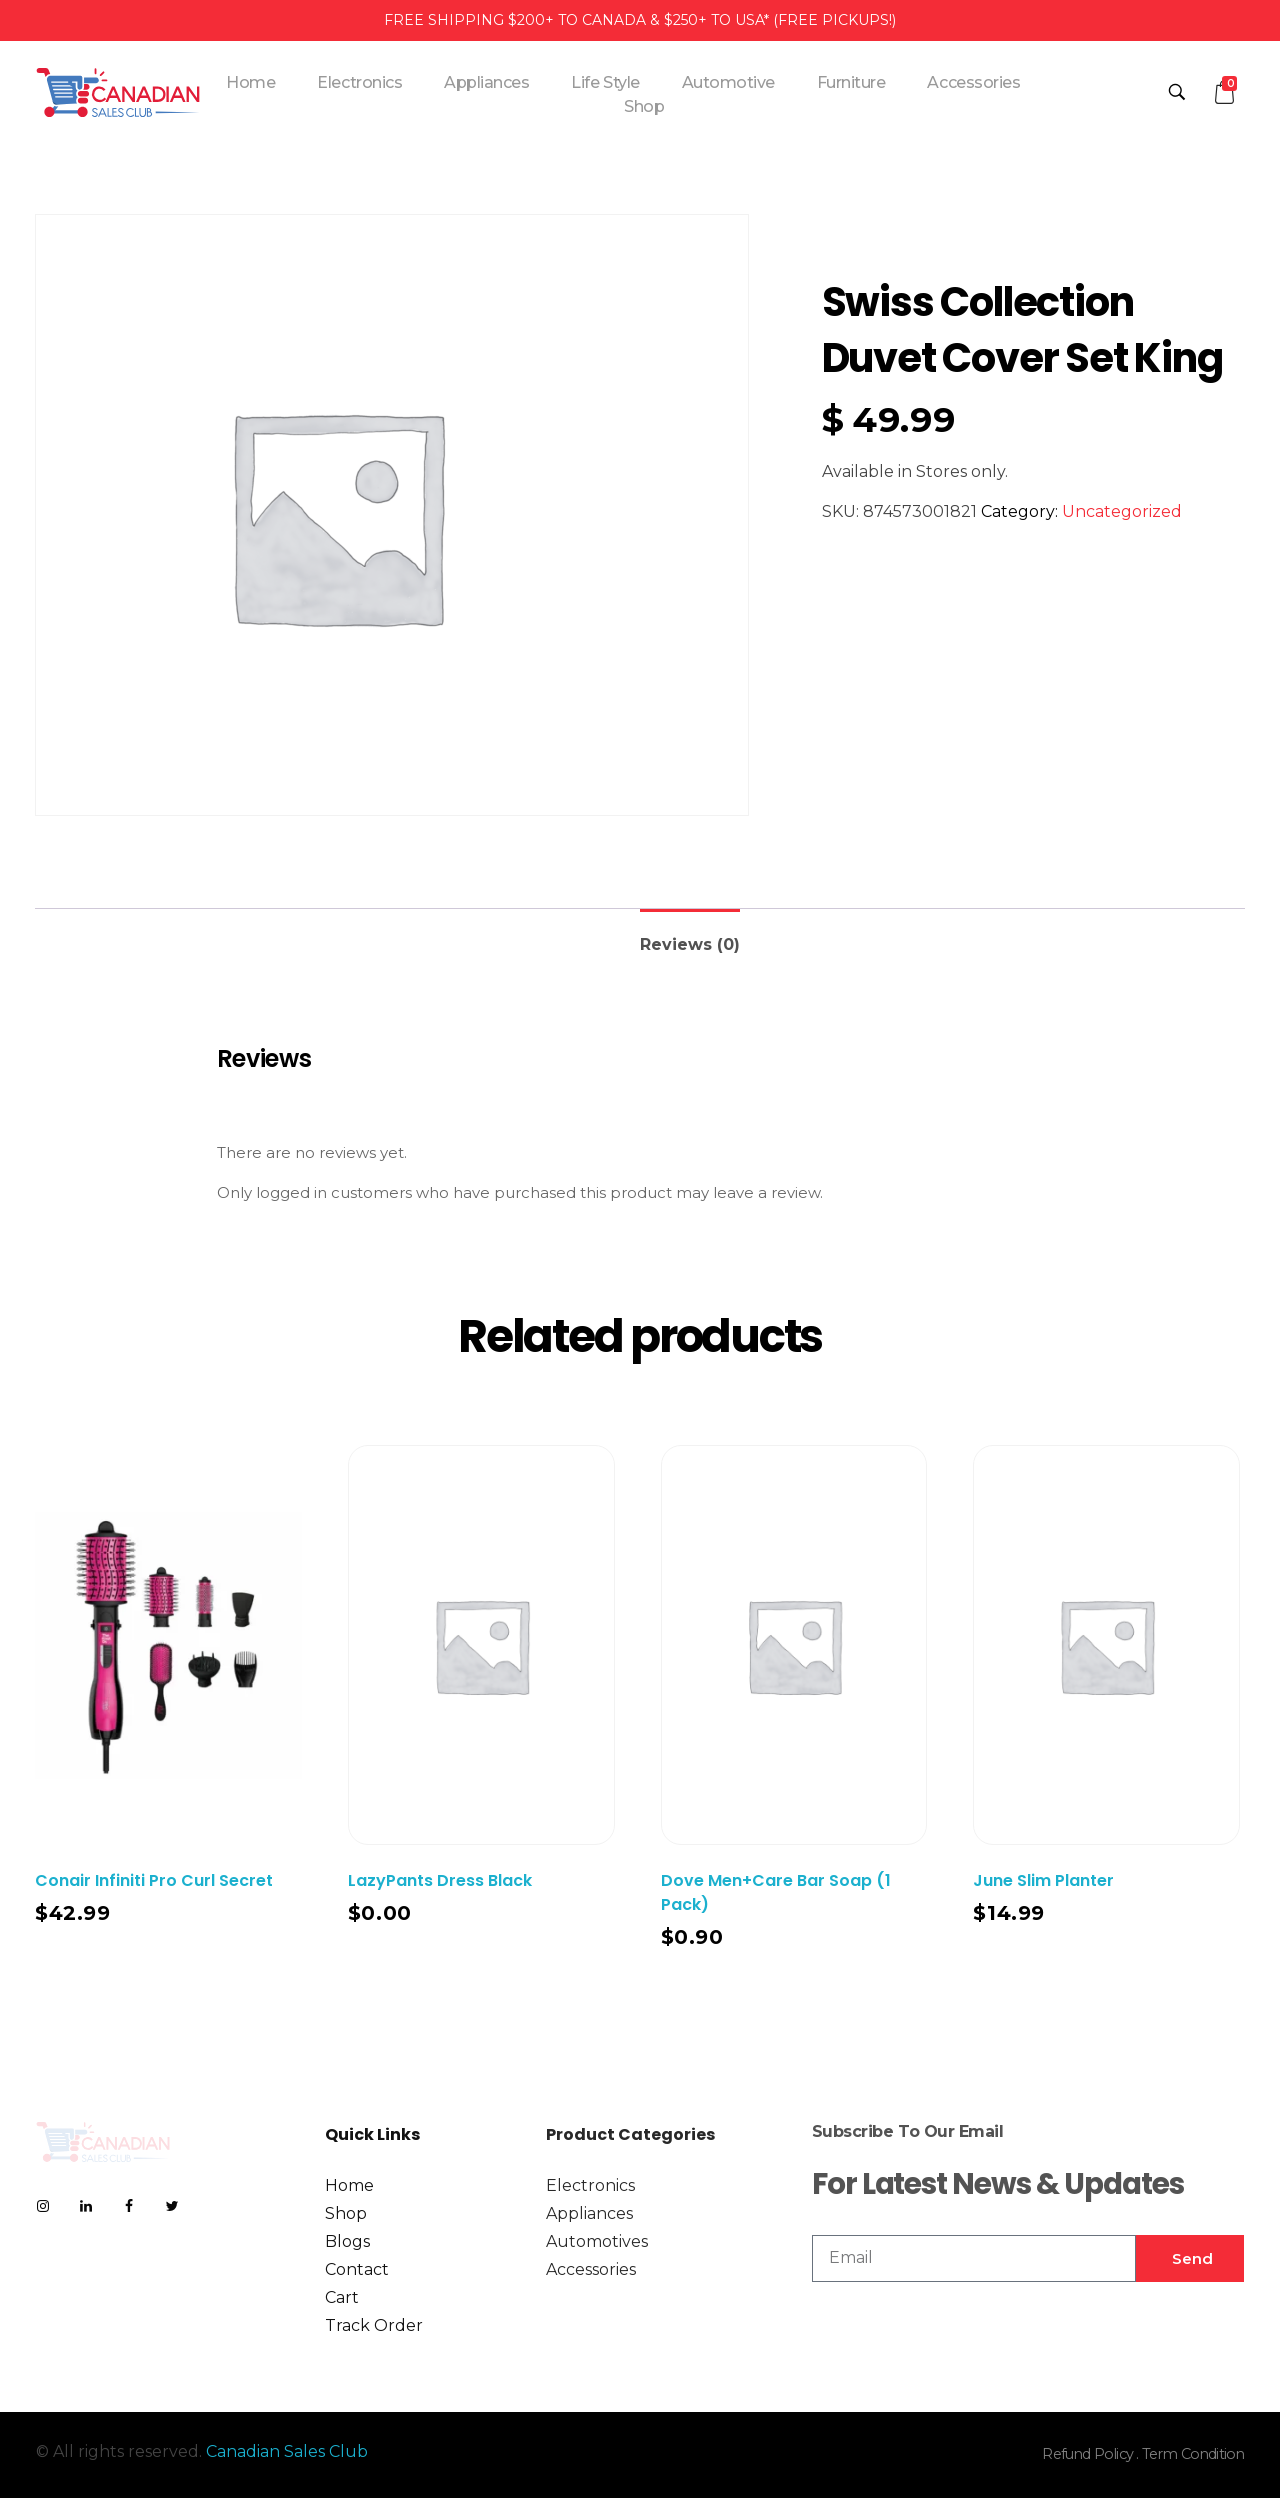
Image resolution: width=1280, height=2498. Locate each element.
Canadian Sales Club (287, 2451)
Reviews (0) (690, 944)
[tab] (690, 936)
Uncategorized (1122, 511)
